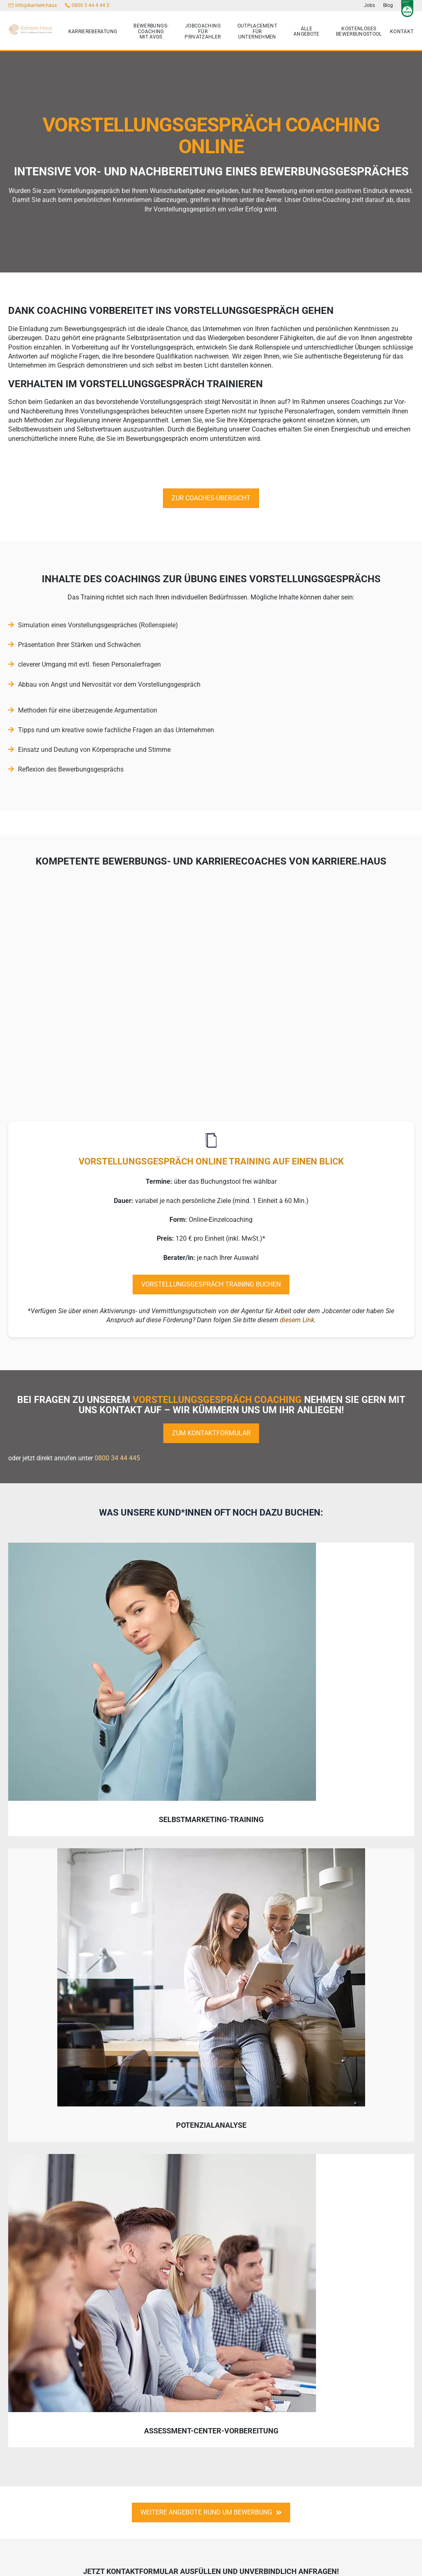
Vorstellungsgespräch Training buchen (211, 1285)
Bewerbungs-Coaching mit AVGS (150, 31)
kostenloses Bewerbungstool (359, 31)
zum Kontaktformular (211, 1434)
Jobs (369, 5)
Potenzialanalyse (211, 2125)
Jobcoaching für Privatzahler (203, 31)
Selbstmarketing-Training (211, 1820)
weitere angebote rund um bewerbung (211, 2513)
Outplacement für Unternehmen (257, 31)
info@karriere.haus (36, 5)
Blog (388, 5)
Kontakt (402, 31)
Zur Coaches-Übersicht (211, 498)
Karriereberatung (92, 31)
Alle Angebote (306, 31)
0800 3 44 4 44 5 (90, 5)
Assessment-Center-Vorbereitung (211, 2431)
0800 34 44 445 (117, 1459)
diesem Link (297, 1321)
